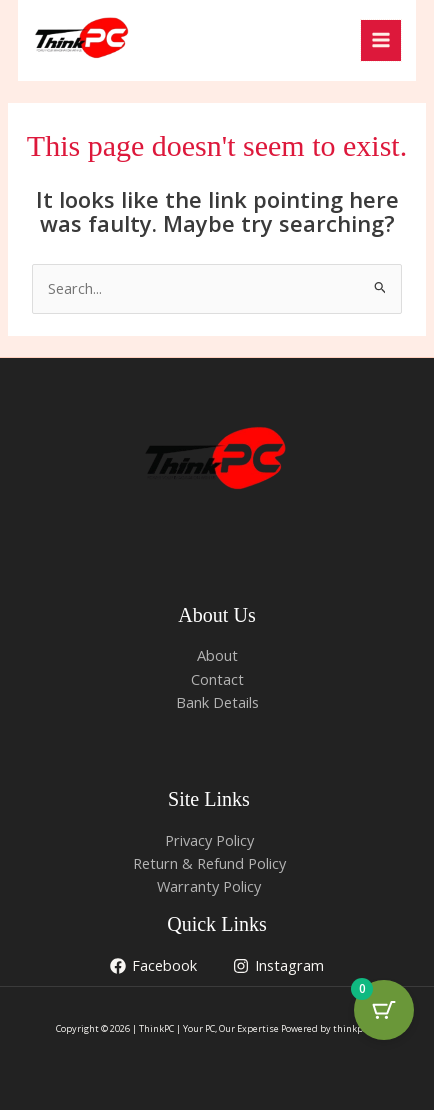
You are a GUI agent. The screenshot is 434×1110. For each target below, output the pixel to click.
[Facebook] (153, 966)
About (217, 655)
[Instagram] (279, 966)
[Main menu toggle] (381, 40)
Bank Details (217, 702)
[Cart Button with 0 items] (384, 1010)
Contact (217, 679)
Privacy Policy (209, 840)
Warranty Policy (209, 886)
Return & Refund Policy (209, 863)
